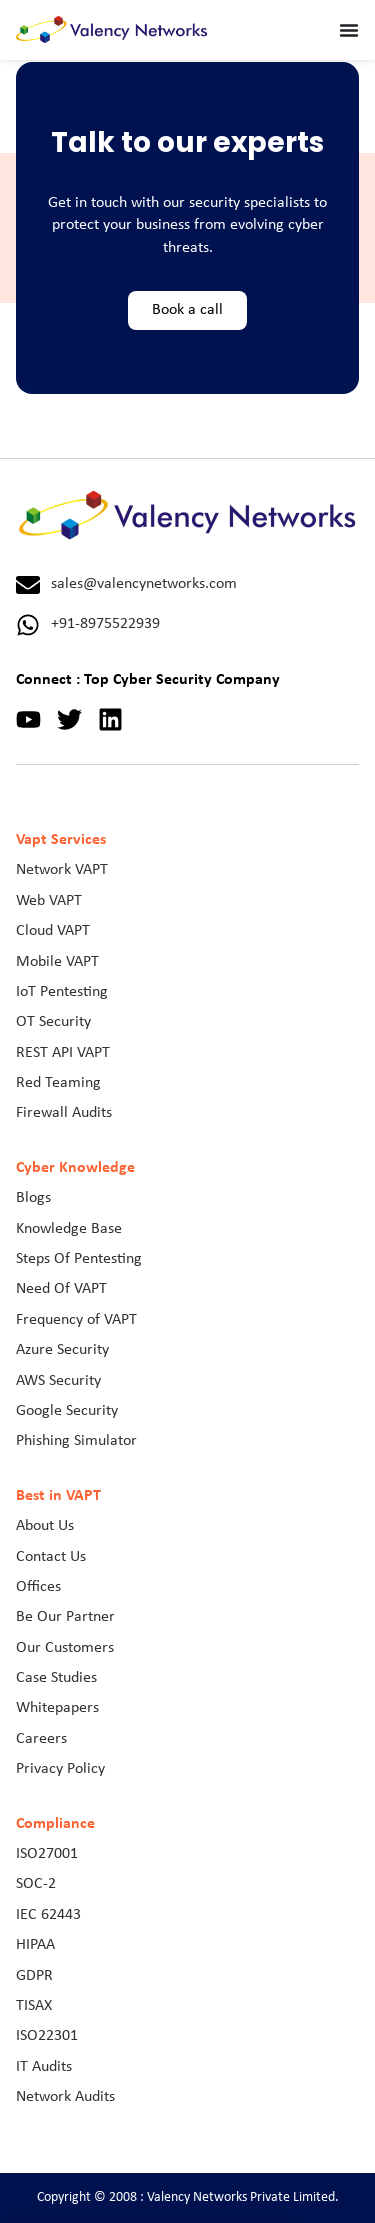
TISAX (34, 2006)
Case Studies (56, 1678)
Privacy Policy (60, 1769)
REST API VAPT (63, 1053)
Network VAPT (62, 870)
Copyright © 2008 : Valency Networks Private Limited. (188, 2197)
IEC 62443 (48, 1915)
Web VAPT (49, 901)
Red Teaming (58, 1083)
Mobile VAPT (57, 962)
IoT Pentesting (62, 992)
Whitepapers (57, 1708)
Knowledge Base (69, 1229)
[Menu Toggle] (349, 30)
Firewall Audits (64, 1113)
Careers (41, 1739)
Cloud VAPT (53, 931)
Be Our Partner (65, 1617)
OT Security (53, 1022)
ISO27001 (47, 1854)
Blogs (33, 1198)
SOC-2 (36, 1884)
